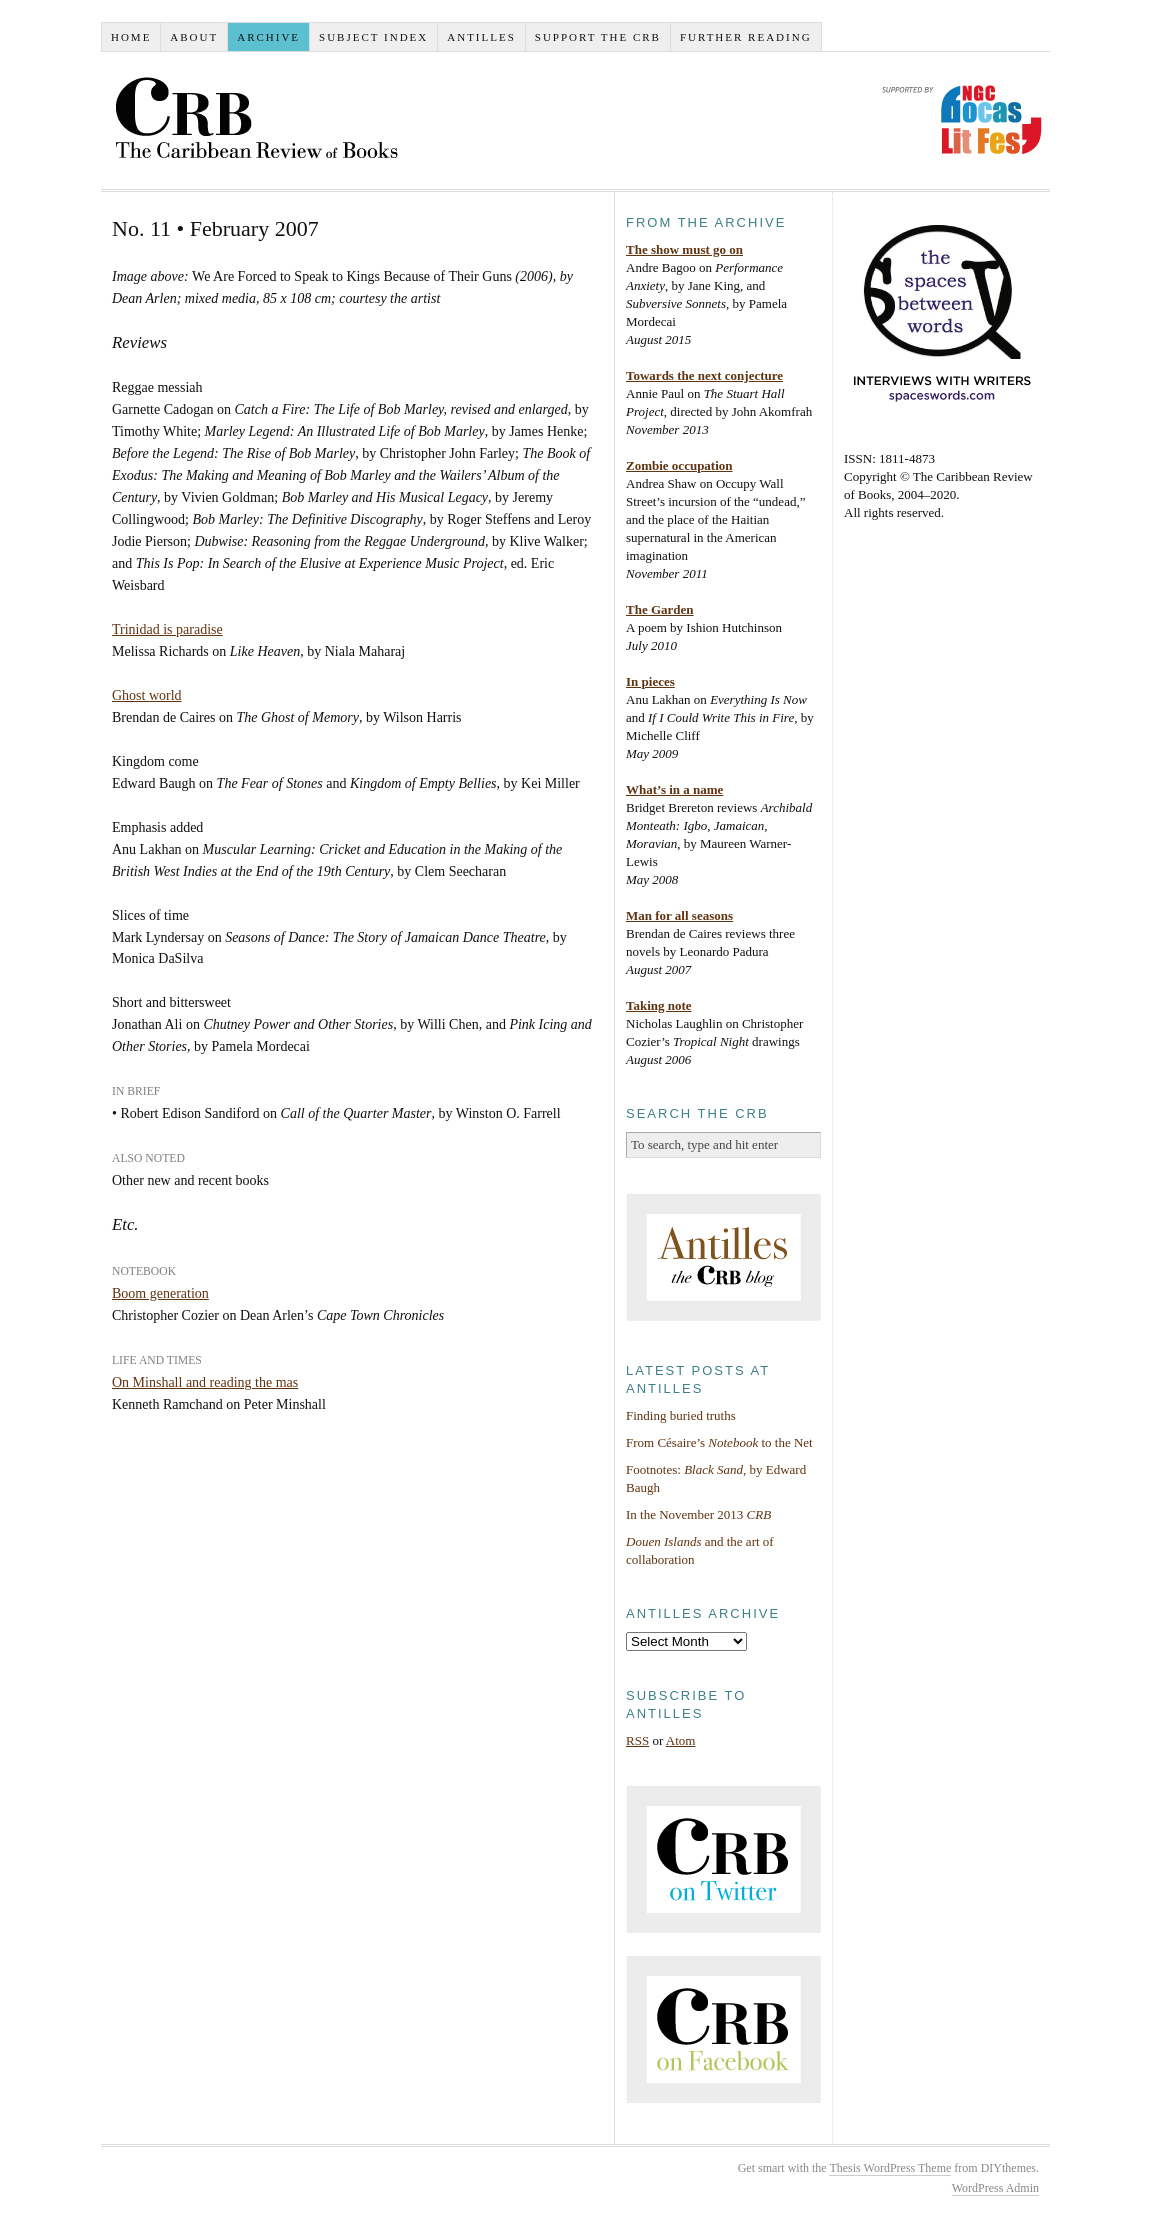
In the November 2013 (698, 1514)
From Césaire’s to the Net (719, 1442)
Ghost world (147, 695)
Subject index (373, 37)
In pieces (650, 681)
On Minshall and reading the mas (205, 1382)
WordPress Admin (995, 2188)
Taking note (659, 1005)
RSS (637, 1740)
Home (131, 37)
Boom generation (160, 1293)
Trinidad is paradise (167, 629)
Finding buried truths (681, 1415)
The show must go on (684, 249)
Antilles (481, 37)
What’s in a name (674, 789)
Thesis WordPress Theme (890, 2168)
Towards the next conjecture (704, 375)
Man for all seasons (679, 915)
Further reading (746, 37)
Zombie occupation (679, 465)
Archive (268, 37)
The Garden (660, 609)
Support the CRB (598, 37)
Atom (681, 1740)
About (194, 37)
